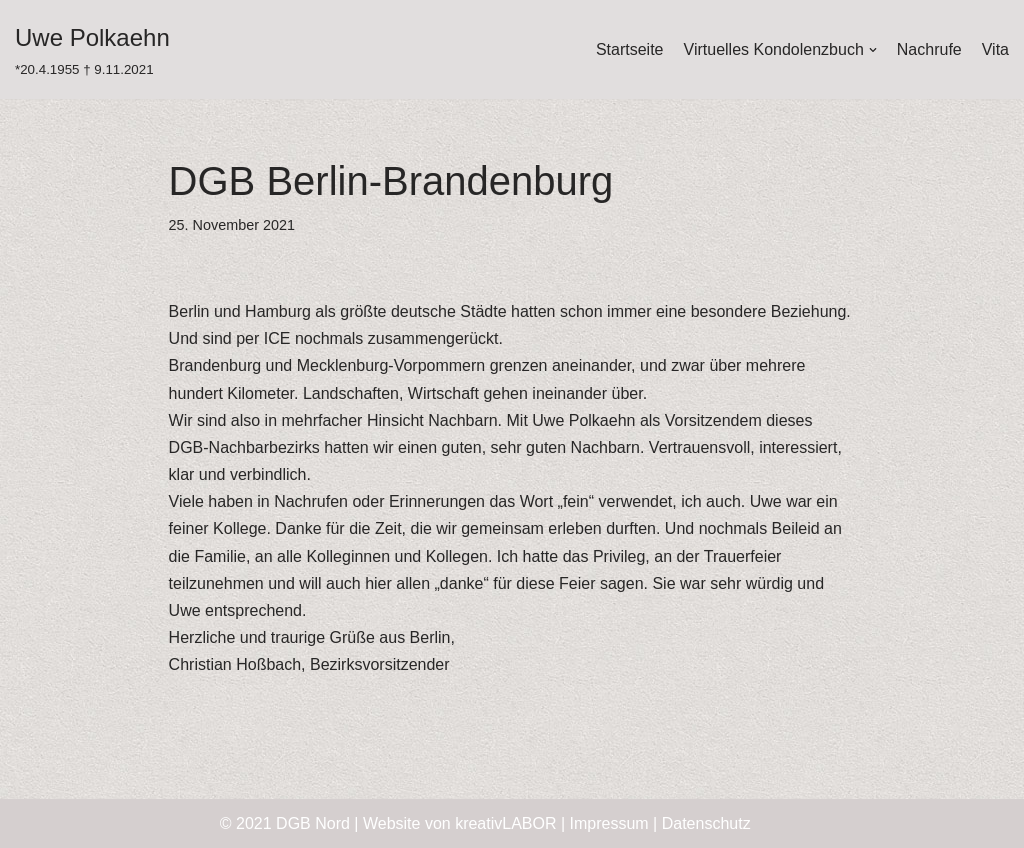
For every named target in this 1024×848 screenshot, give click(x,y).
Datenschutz (706, 823)
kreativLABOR (505, 823)
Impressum (609, 823)
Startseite (630, 49)
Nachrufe (929, 49)
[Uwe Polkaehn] (92, 49)
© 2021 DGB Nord (285, 823)
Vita (995, 49)
